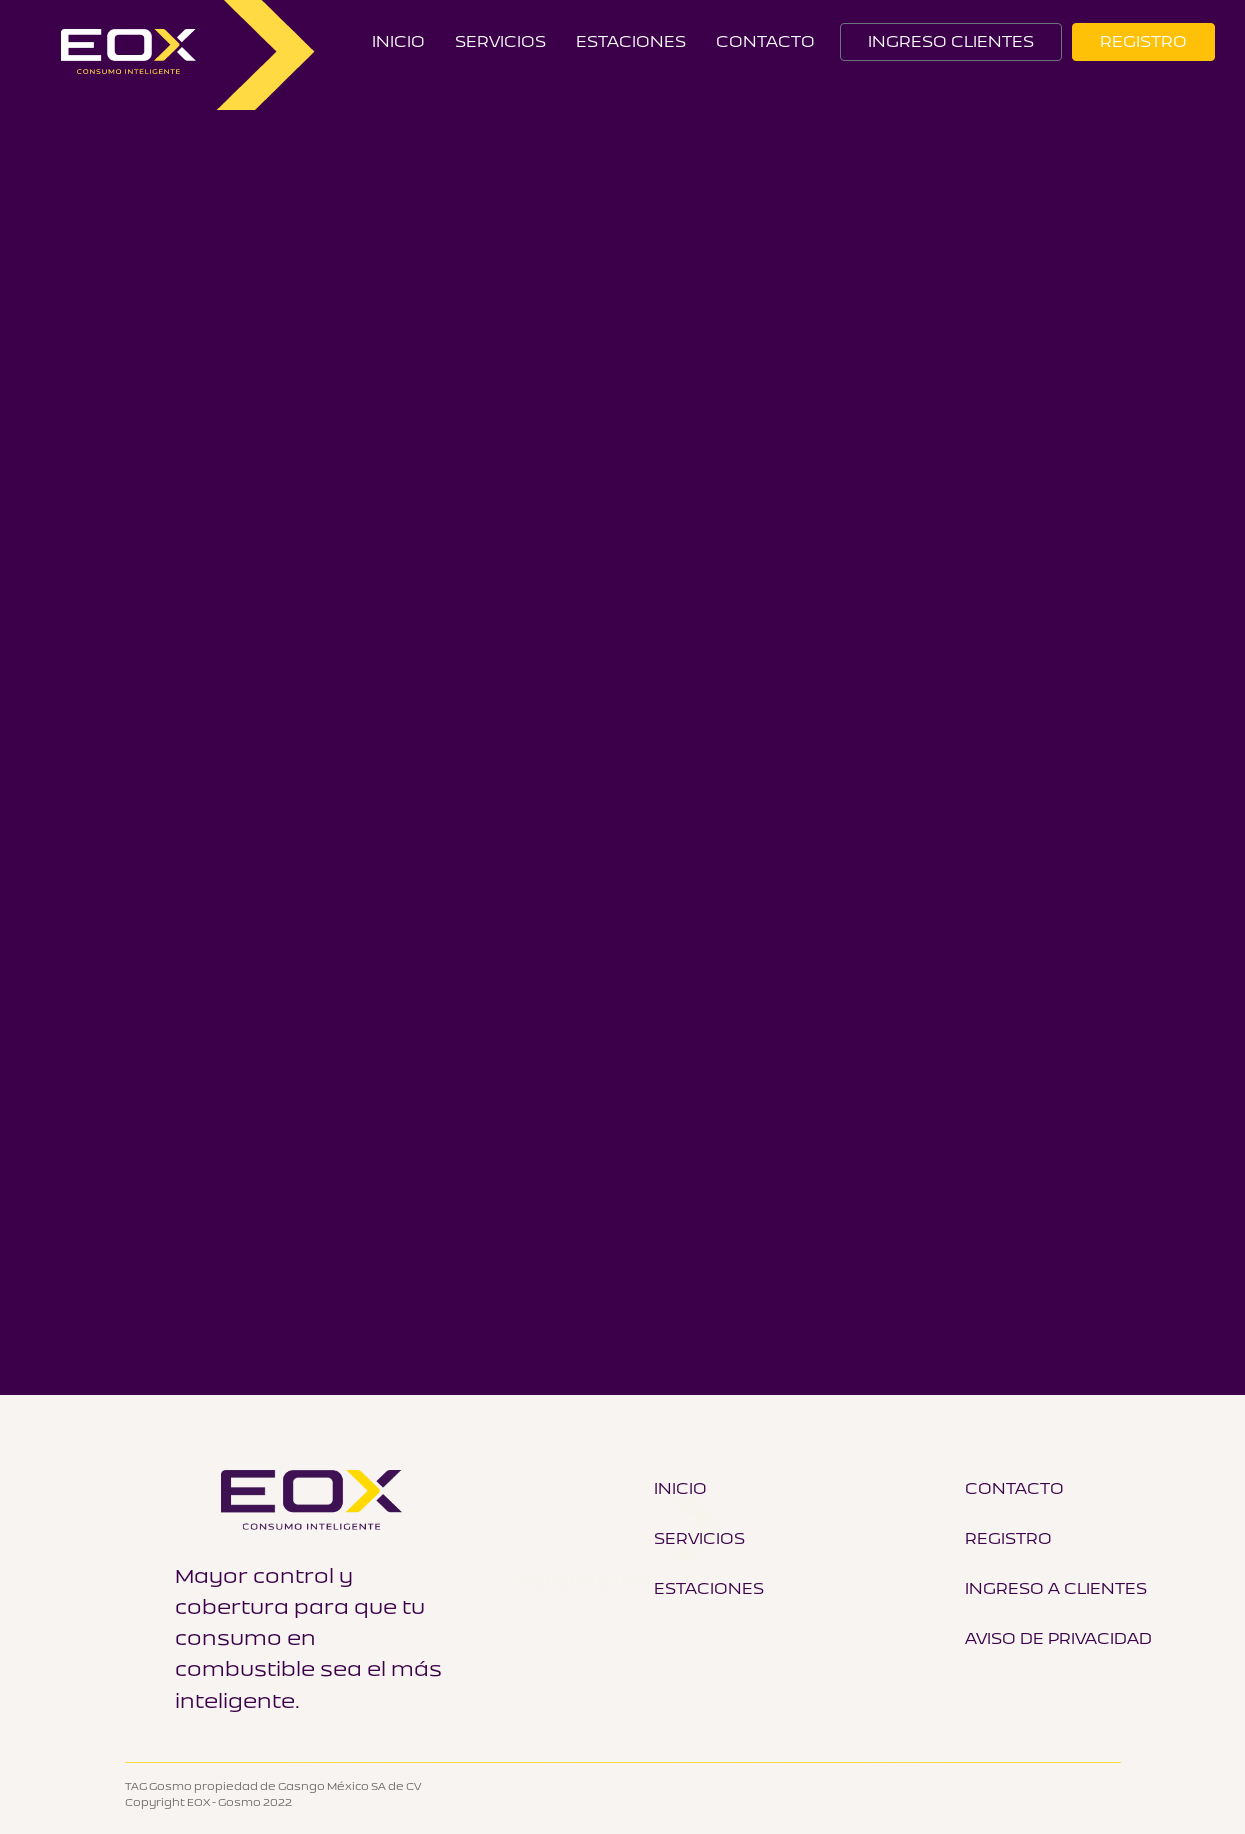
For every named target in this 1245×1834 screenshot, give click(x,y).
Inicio (398, 41)
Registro (1008, 1538)
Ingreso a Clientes (1056, 1588)
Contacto (1014, 1488)
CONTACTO (765, 41)
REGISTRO (1143, 41)
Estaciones (631, 41)
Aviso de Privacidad (1058, 1638)
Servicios (500, 41)
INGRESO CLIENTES (951, 41)
